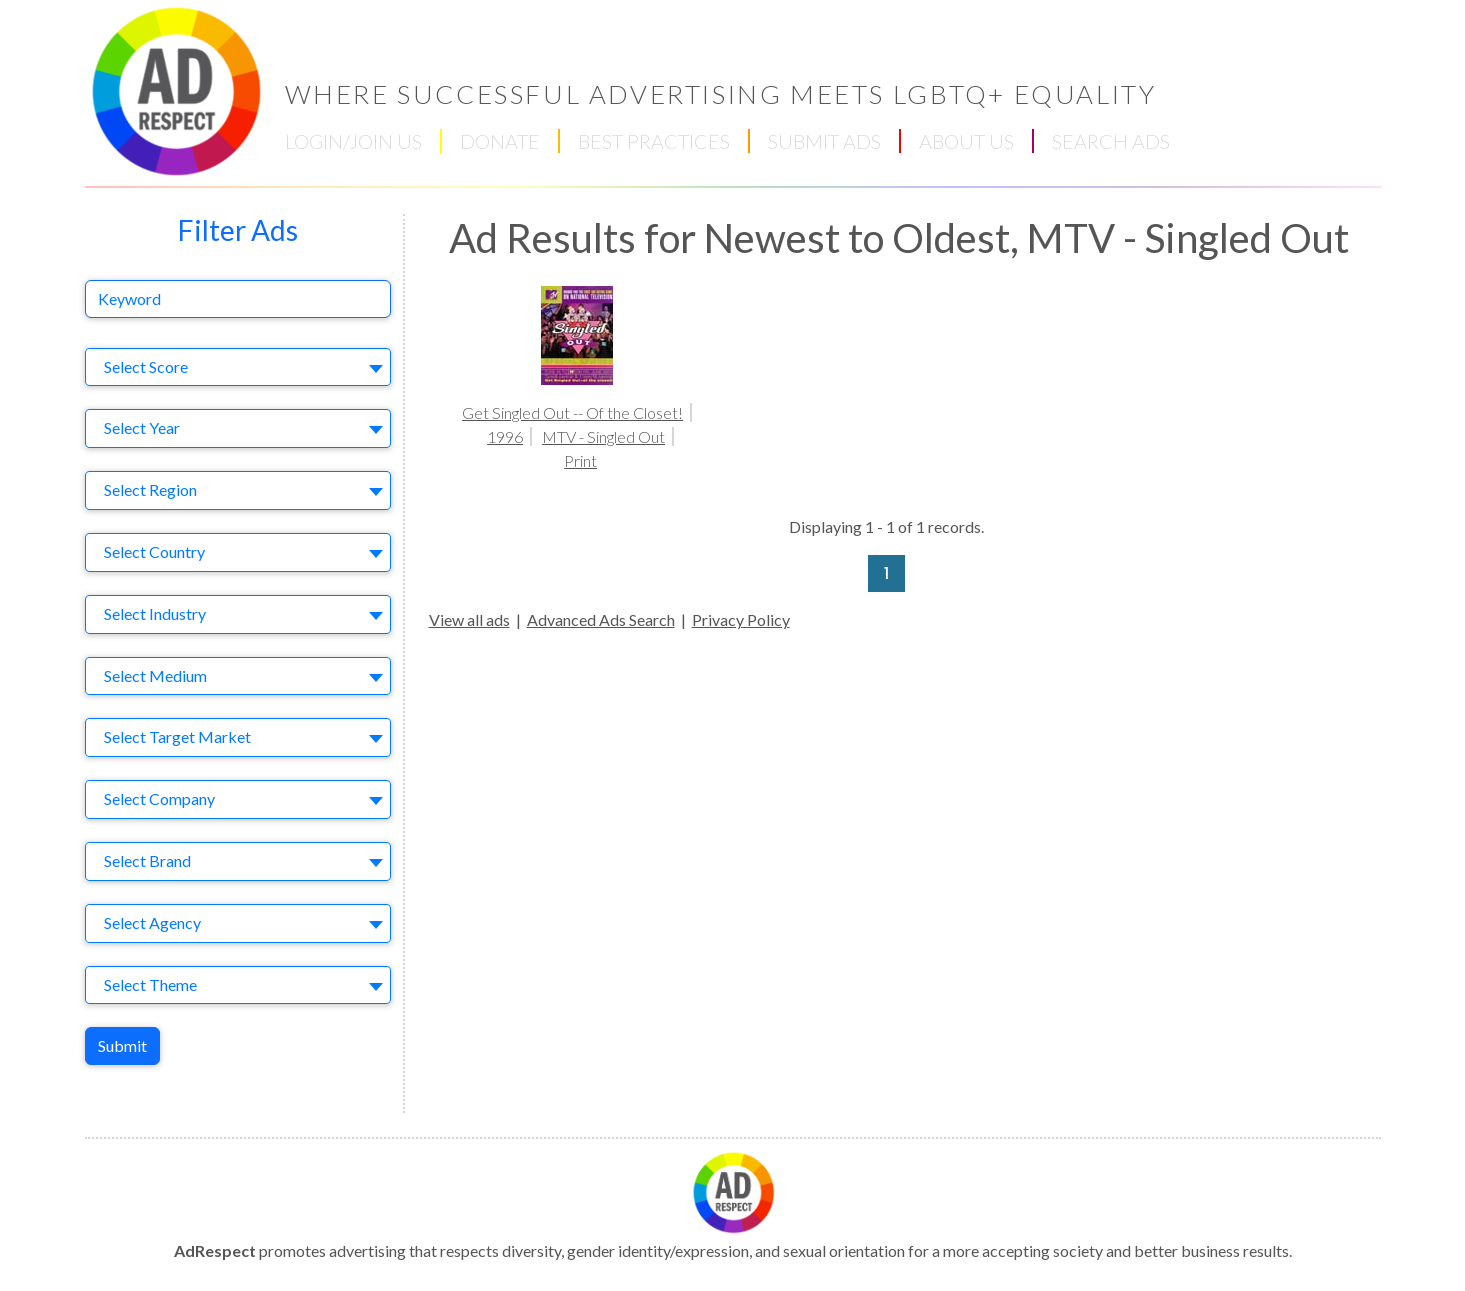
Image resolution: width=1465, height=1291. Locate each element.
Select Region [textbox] (150, 489)
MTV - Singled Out (603, 436)
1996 (505, 436)
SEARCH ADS (1111, 141)
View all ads (469, 619)
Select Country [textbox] (154, 551)
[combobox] (238, 367)
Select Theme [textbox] (150, 984)
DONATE (500, 141)
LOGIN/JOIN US (353, 141)
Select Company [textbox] (159, 798)
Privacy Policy (741, 619)
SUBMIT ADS (824, 141)
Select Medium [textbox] (155, 675)
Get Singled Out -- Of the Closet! (572, 412)
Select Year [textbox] (142, 427)
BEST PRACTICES (654, 141)
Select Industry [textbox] (155, 613)
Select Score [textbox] (146, 366)
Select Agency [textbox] (152, 922)
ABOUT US (966, 141)
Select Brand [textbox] (147, 860)
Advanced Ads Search (601, 619)
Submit (122, 1045)
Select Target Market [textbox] (177, 736)
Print (580, 460)
